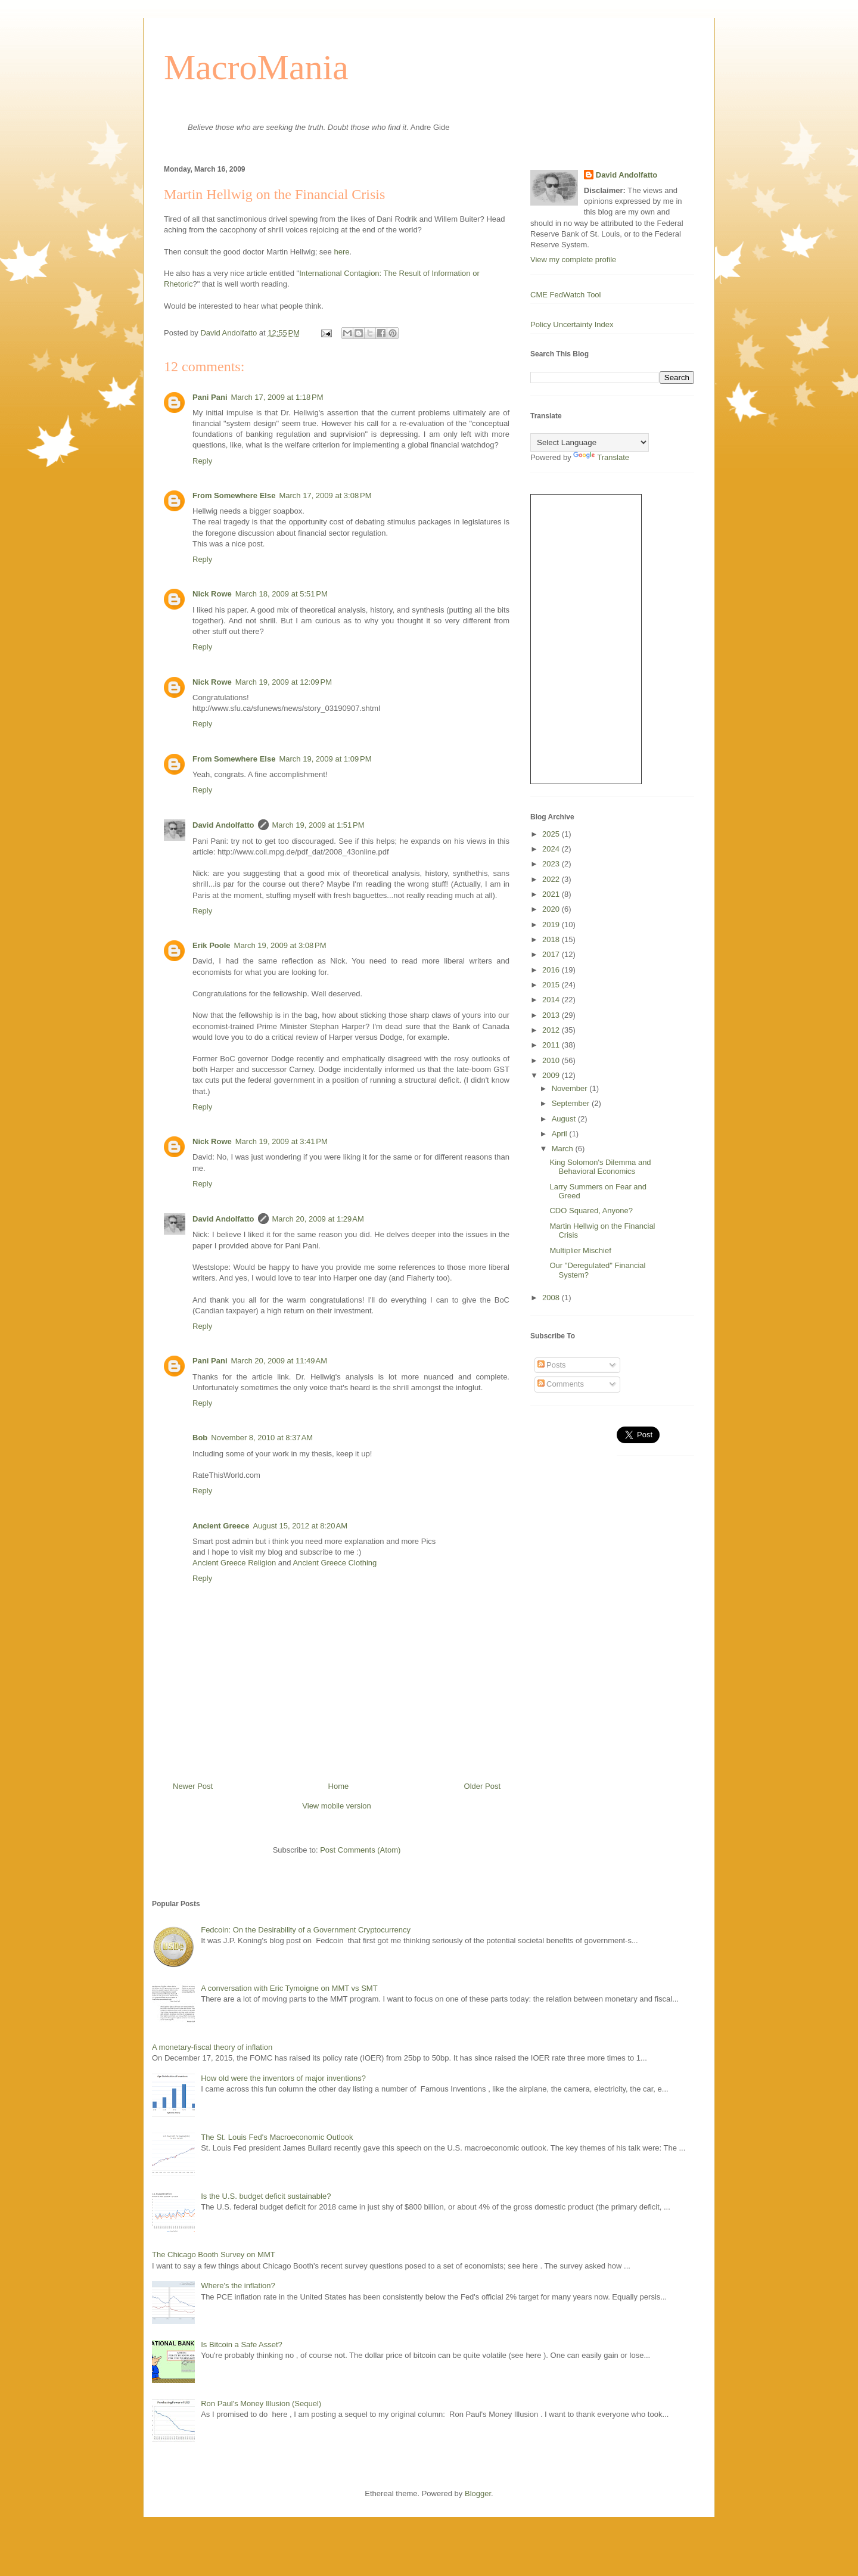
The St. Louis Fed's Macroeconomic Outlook (277, 2137)
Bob (199, 1437)
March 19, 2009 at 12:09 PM (283, 682)
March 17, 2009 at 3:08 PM (325, 495)
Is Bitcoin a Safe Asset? (241, 2344)
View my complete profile (573, 259)
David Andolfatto (223, 825)
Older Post (482, 1786)
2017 (552, 954)
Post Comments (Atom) (360, 1849)
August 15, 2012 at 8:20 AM (300, 1525)
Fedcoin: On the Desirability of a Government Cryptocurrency (306, 1929)
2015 (552, 984)
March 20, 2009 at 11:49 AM (279, 1360)
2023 (552, 863)
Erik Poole (211, 945)
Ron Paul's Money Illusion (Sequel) (261, 2403)
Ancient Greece (220, 1525)
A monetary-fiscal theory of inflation (212, 2047)
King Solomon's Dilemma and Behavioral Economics (600, 1167)
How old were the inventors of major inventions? (283, 2078)
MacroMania (256, 67)
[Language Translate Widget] (589, 442)
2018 (552, 939)
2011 (552, 1044)
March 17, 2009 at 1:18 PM (277, 397)
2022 (552, 879)
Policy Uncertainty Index (571, 324)
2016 (552, 969)
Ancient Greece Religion (235, 1562)
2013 (552, 1015)
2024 (552, 848)
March (564, 1148)
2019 (552, 924)
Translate (601, 457)
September (572, 1103)
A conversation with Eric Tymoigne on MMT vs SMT (289, 1988)
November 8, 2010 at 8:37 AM (262, 1437)
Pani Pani (210, 397)
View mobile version (336, 1805)
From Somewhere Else (233, 495)
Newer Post (193, 1786)
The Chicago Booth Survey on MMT (213, 2254)
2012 (552, 1030)
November (571, 1088)
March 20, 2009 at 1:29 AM (318, 1218)
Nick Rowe (212, 593)
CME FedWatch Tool (565, 294)
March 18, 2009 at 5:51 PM (281, 593)
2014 (552, 999)
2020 (552, 909)
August (565, 1118)
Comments (560, 1383)
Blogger (478, 2493)
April (561, 1133)
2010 (552, 1060)
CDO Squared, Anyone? (590, 1210)
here (341, 251)
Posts (551, 1364)
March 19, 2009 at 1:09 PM (325, 758)
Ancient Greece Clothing (335, 1562)
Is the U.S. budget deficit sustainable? (266, 2196)
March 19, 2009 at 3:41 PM (281, 1141)
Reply (202, 460)
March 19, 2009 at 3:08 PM (280, 945)
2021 (552, 894)
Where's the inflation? (238, 2285)
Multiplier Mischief (580, 1250)
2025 (552, 833)
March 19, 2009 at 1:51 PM (318, 825)
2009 (552, 1075)
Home (338, 1786)
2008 (552, 1297)
